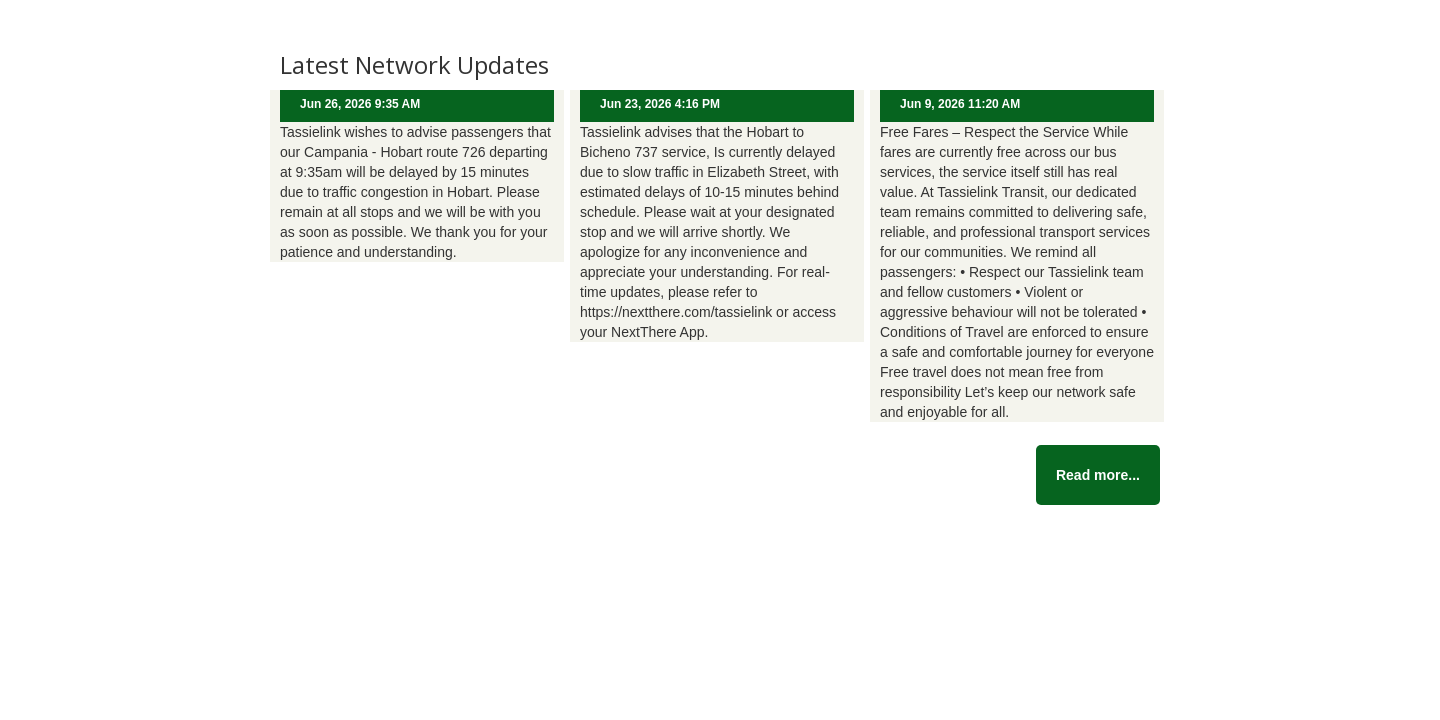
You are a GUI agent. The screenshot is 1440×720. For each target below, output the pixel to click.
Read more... (1098, 475)
